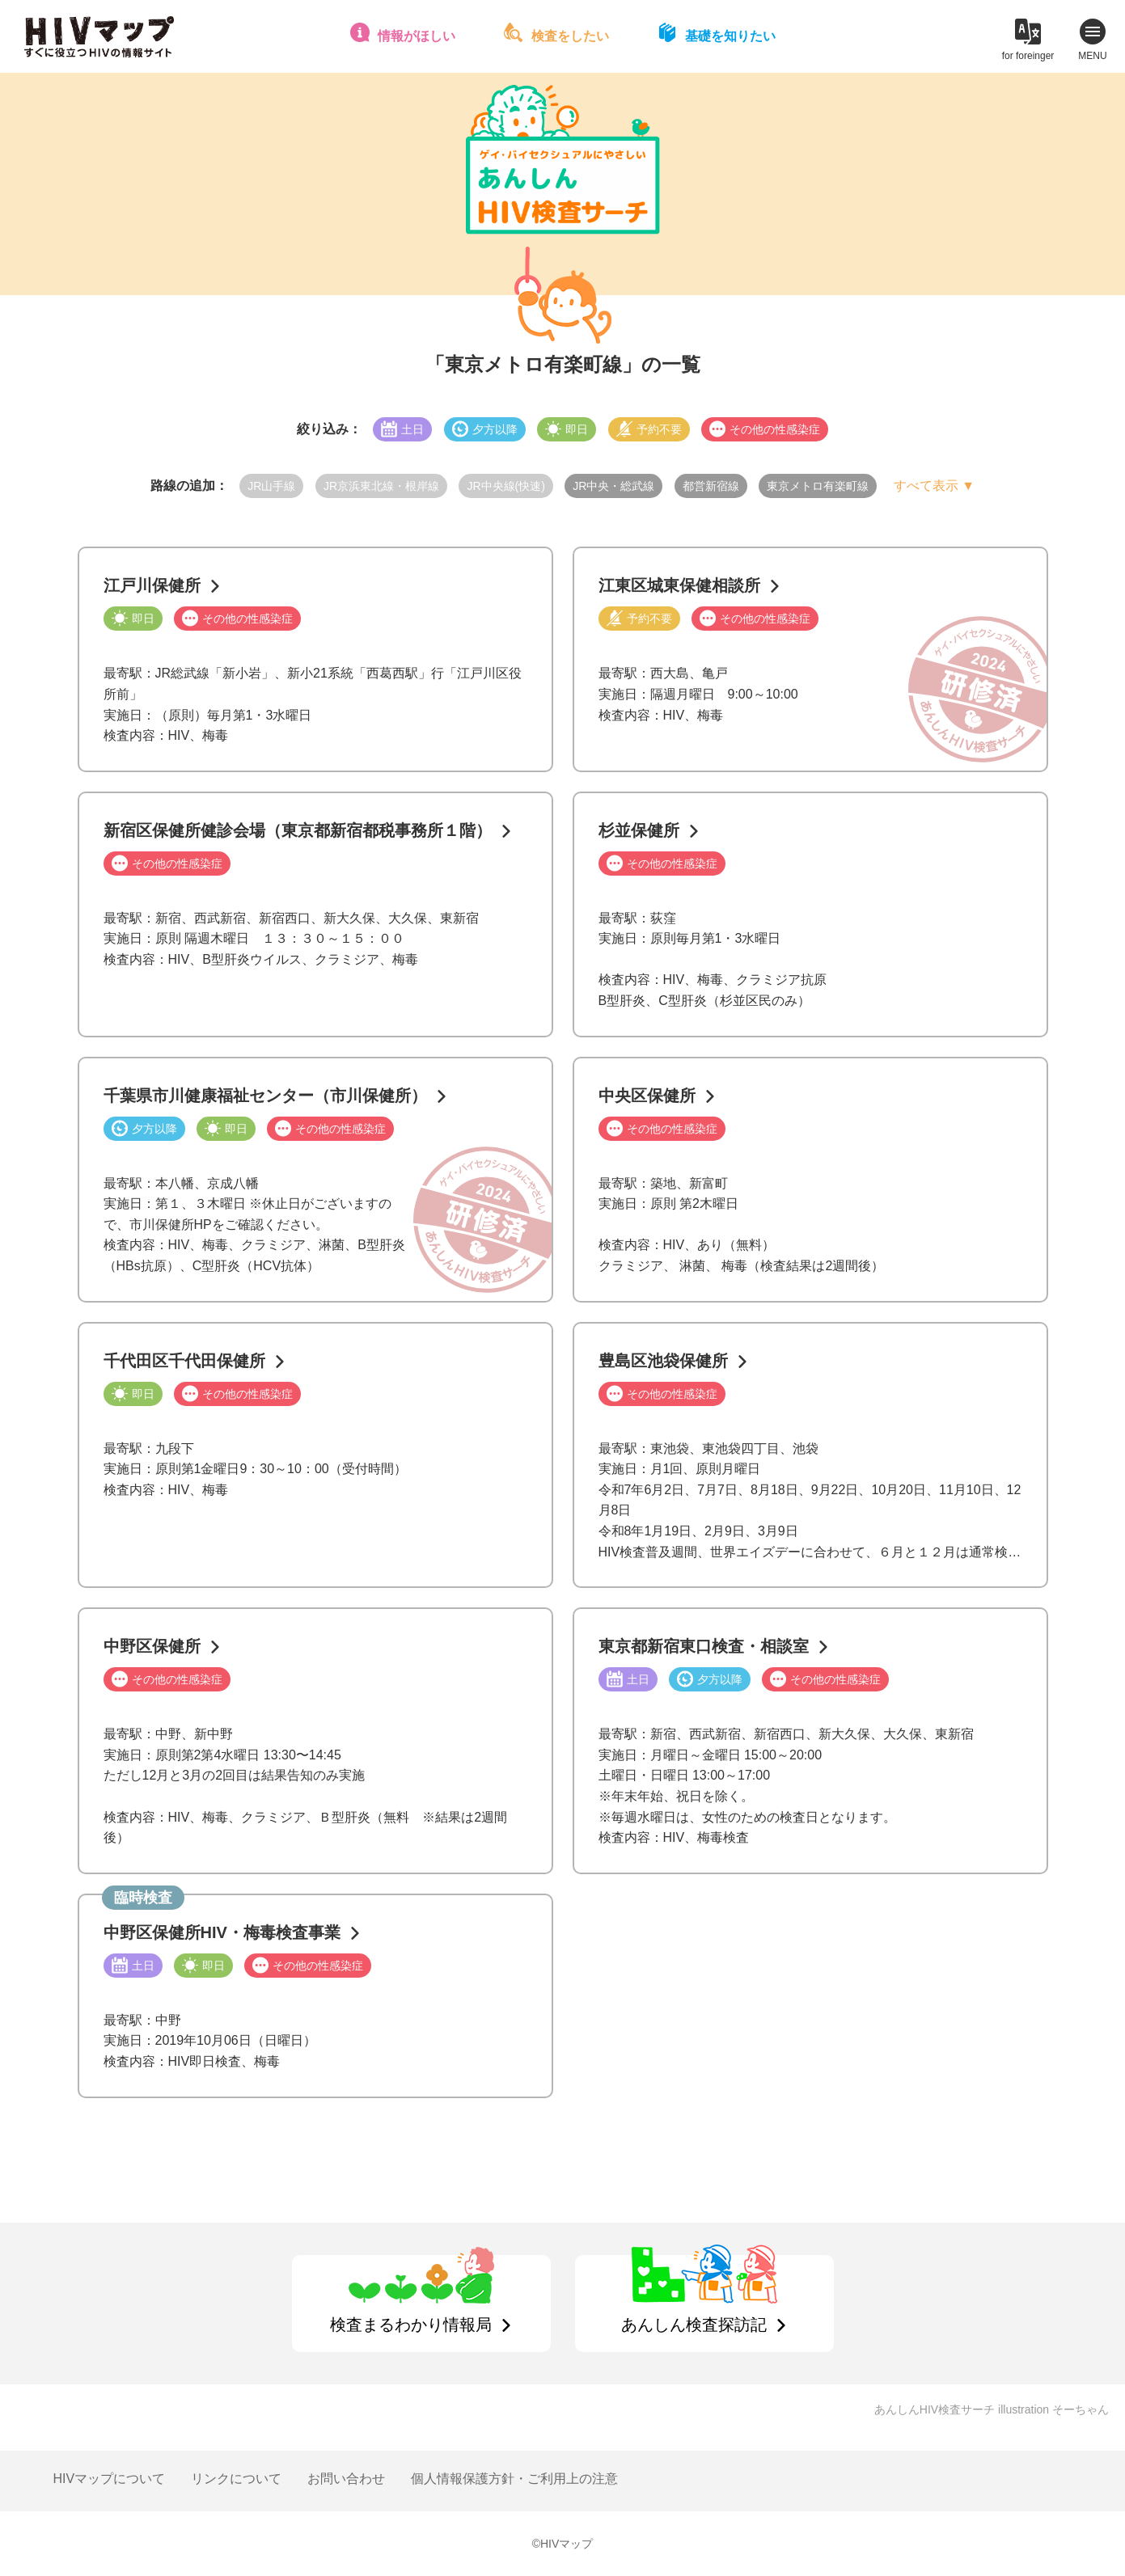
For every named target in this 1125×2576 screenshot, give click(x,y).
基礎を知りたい (730, 36)
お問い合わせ (346, 2478)
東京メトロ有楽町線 (818, 485)
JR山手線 (271, 485)
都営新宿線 (711, 485)
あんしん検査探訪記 (694, 2324)
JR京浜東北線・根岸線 (381, 485)
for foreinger (1028, 55)
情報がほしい (416, 36)
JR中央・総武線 (613, 485)
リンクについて (236, 2478)
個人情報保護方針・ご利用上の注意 (514, 2478)
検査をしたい (570, 36)
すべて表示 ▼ (934, 485)
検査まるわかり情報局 (411, 2324)
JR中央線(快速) (505, 485)
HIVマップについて (109, 2478)
